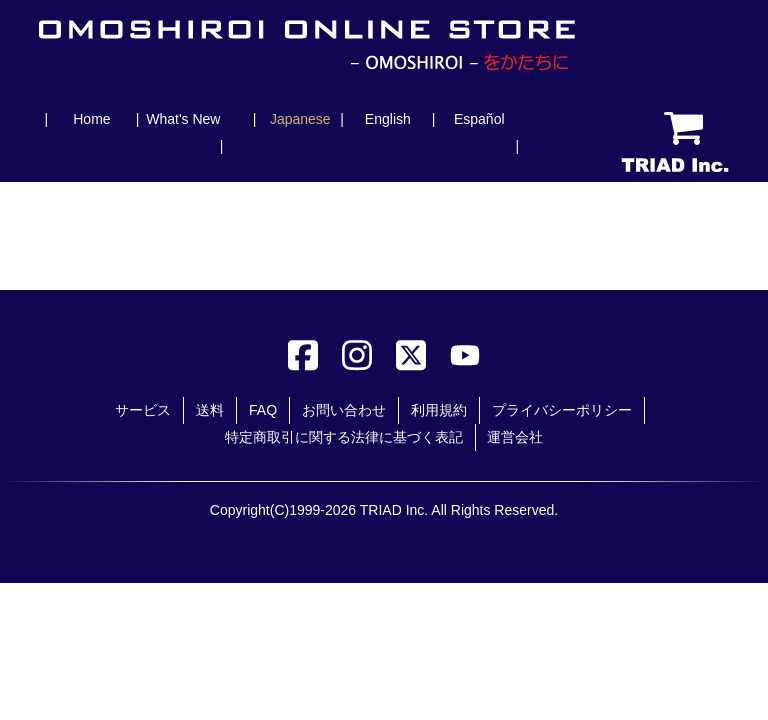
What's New (183, 119)
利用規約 (439, 410)
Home (91, 119)
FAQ (263, 410)
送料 (210, 410)
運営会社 (515, 437)
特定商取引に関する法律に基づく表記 (344, 437)
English (388, 119)
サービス (143, 410)
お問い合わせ (344, 410)
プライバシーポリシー (562, 410)
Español (479, 119)
